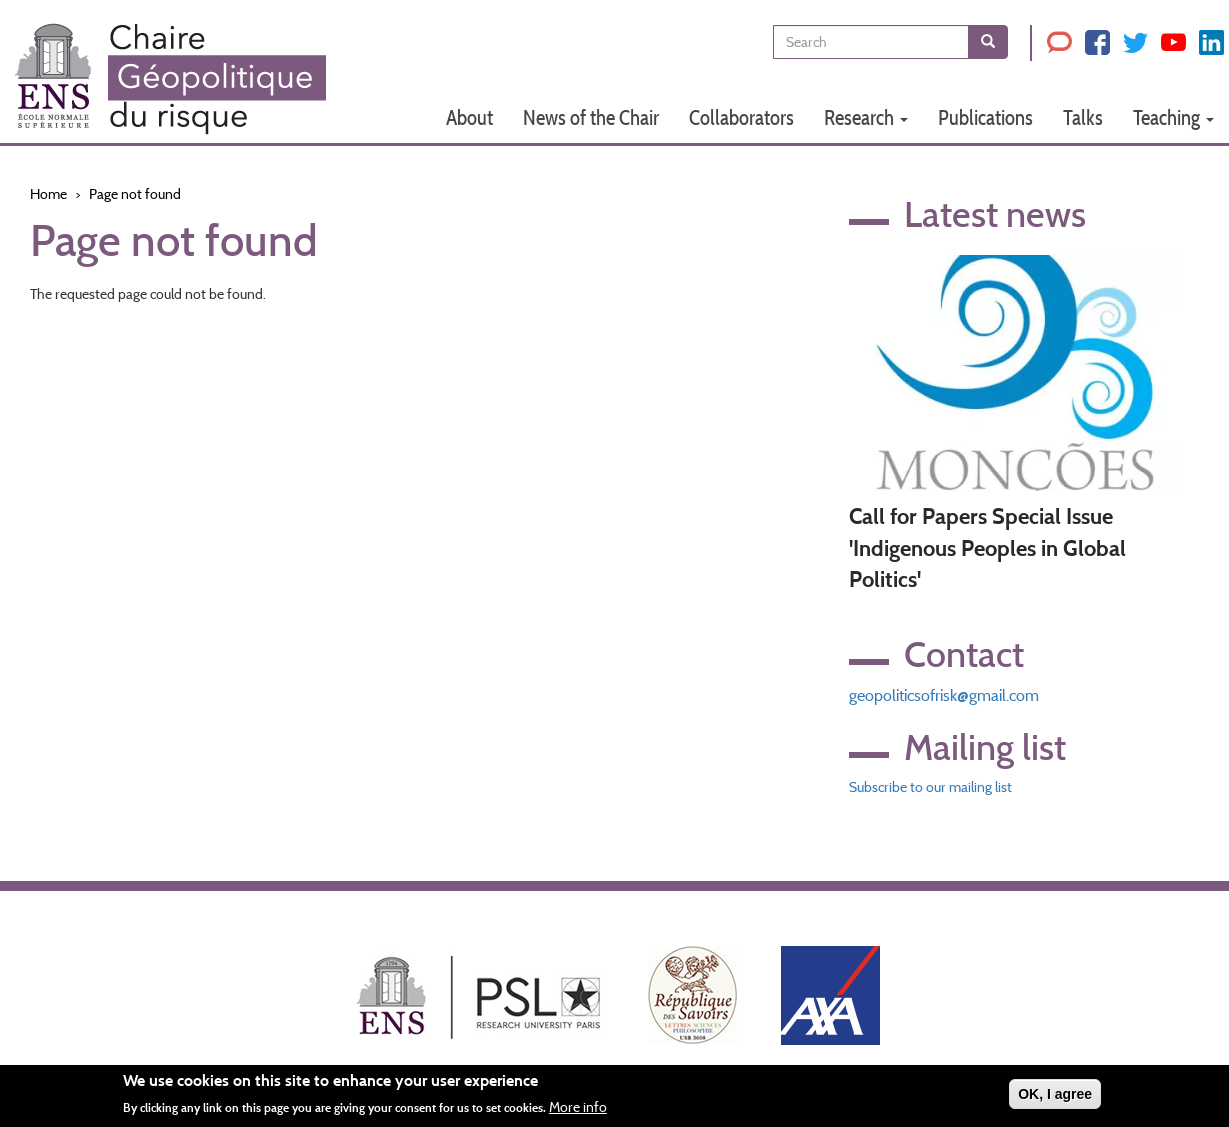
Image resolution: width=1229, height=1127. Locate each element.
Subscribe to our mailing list (930, 787)
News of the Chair (591, 117)
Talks (1083, 117)
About (469, 117)
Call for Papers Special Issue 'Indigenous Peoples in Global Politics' (987, 548)
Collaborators (741, 117)
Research (866, 117)
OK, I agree (1055, 1096)
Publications (985, 117)
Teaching (1173, 117)
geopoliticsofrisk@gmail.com (944, 695)
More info (578, 1109)
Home (48, 194)
